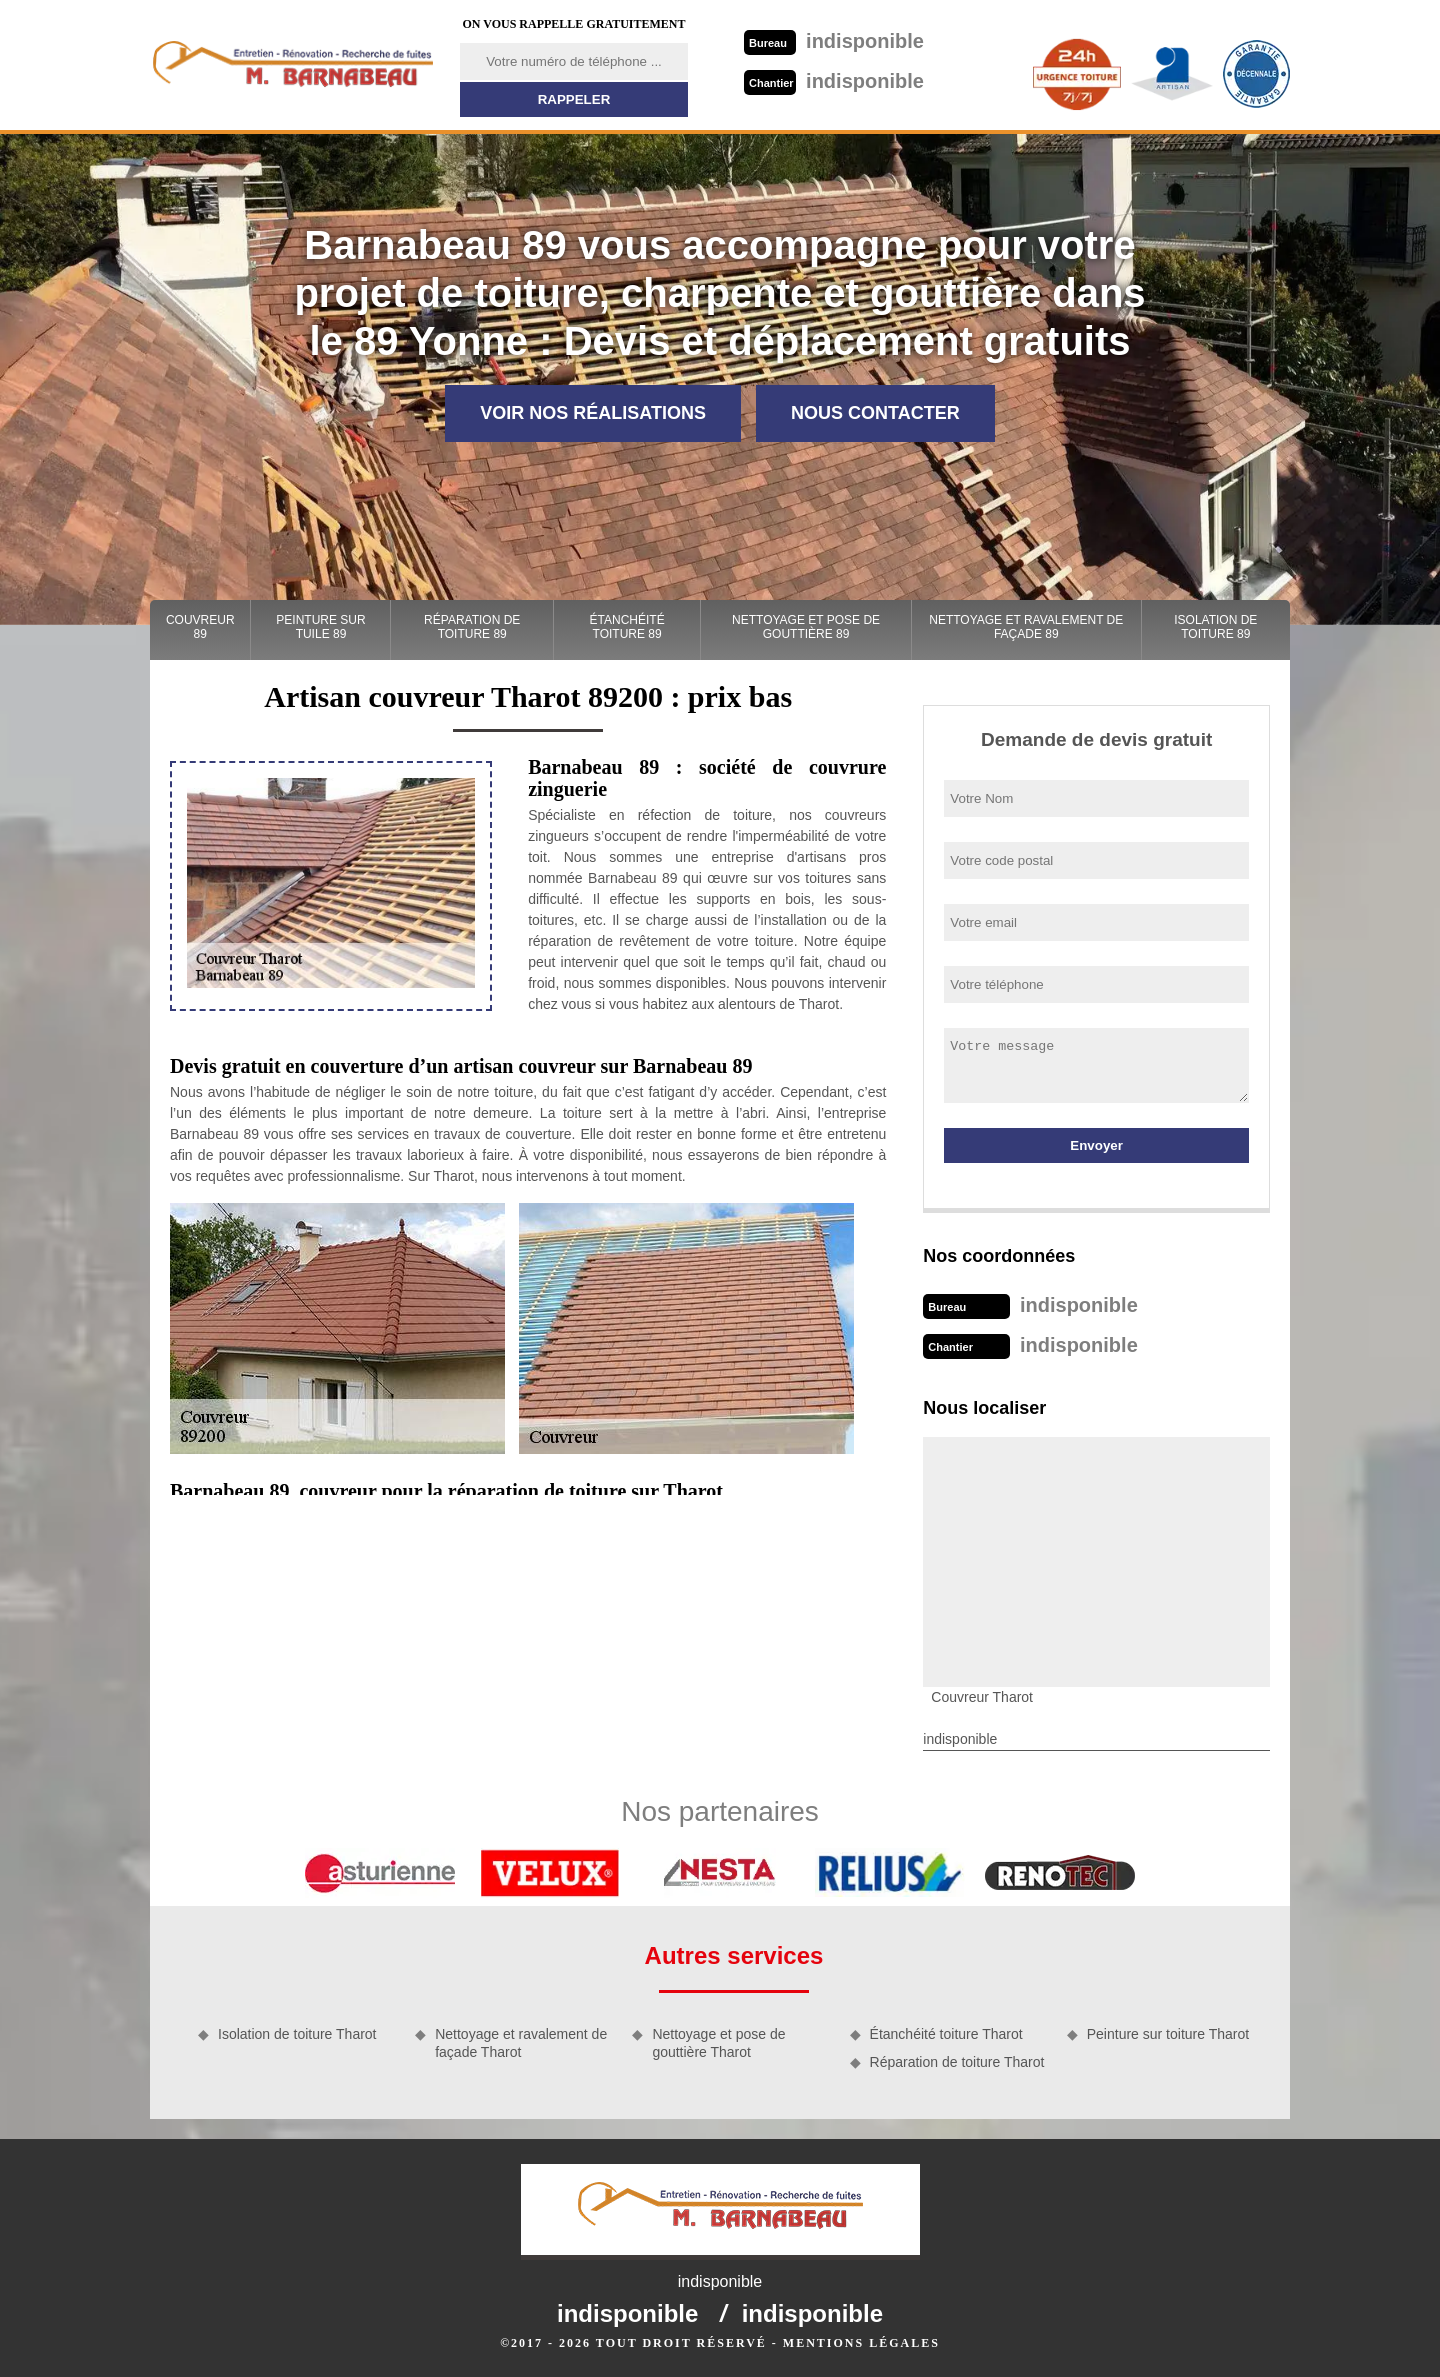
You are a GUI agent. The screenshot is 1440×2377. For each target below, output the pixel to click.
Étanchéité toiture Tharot (946, 2034)
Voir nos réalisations (593, 413)
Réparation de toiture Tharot (957, 2062)
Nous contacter (875, 413)
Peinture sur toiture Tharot (1168, 2034)
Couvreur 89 (200, 627)
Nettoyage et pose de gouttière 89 (806, 627)
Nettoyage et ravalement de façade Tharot (521, 2043)
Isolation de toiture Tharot (297, 2034)
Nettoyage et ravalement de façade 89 (1026, 627)
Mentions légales (861, 2343)
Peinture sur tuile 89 (320, 627)
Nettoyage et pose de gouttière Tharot (718, 2043)
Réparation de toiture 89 (472, 627)
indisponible (834, 41)
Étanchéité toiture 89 (627, 627)
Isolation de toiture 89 (1215, 627)
